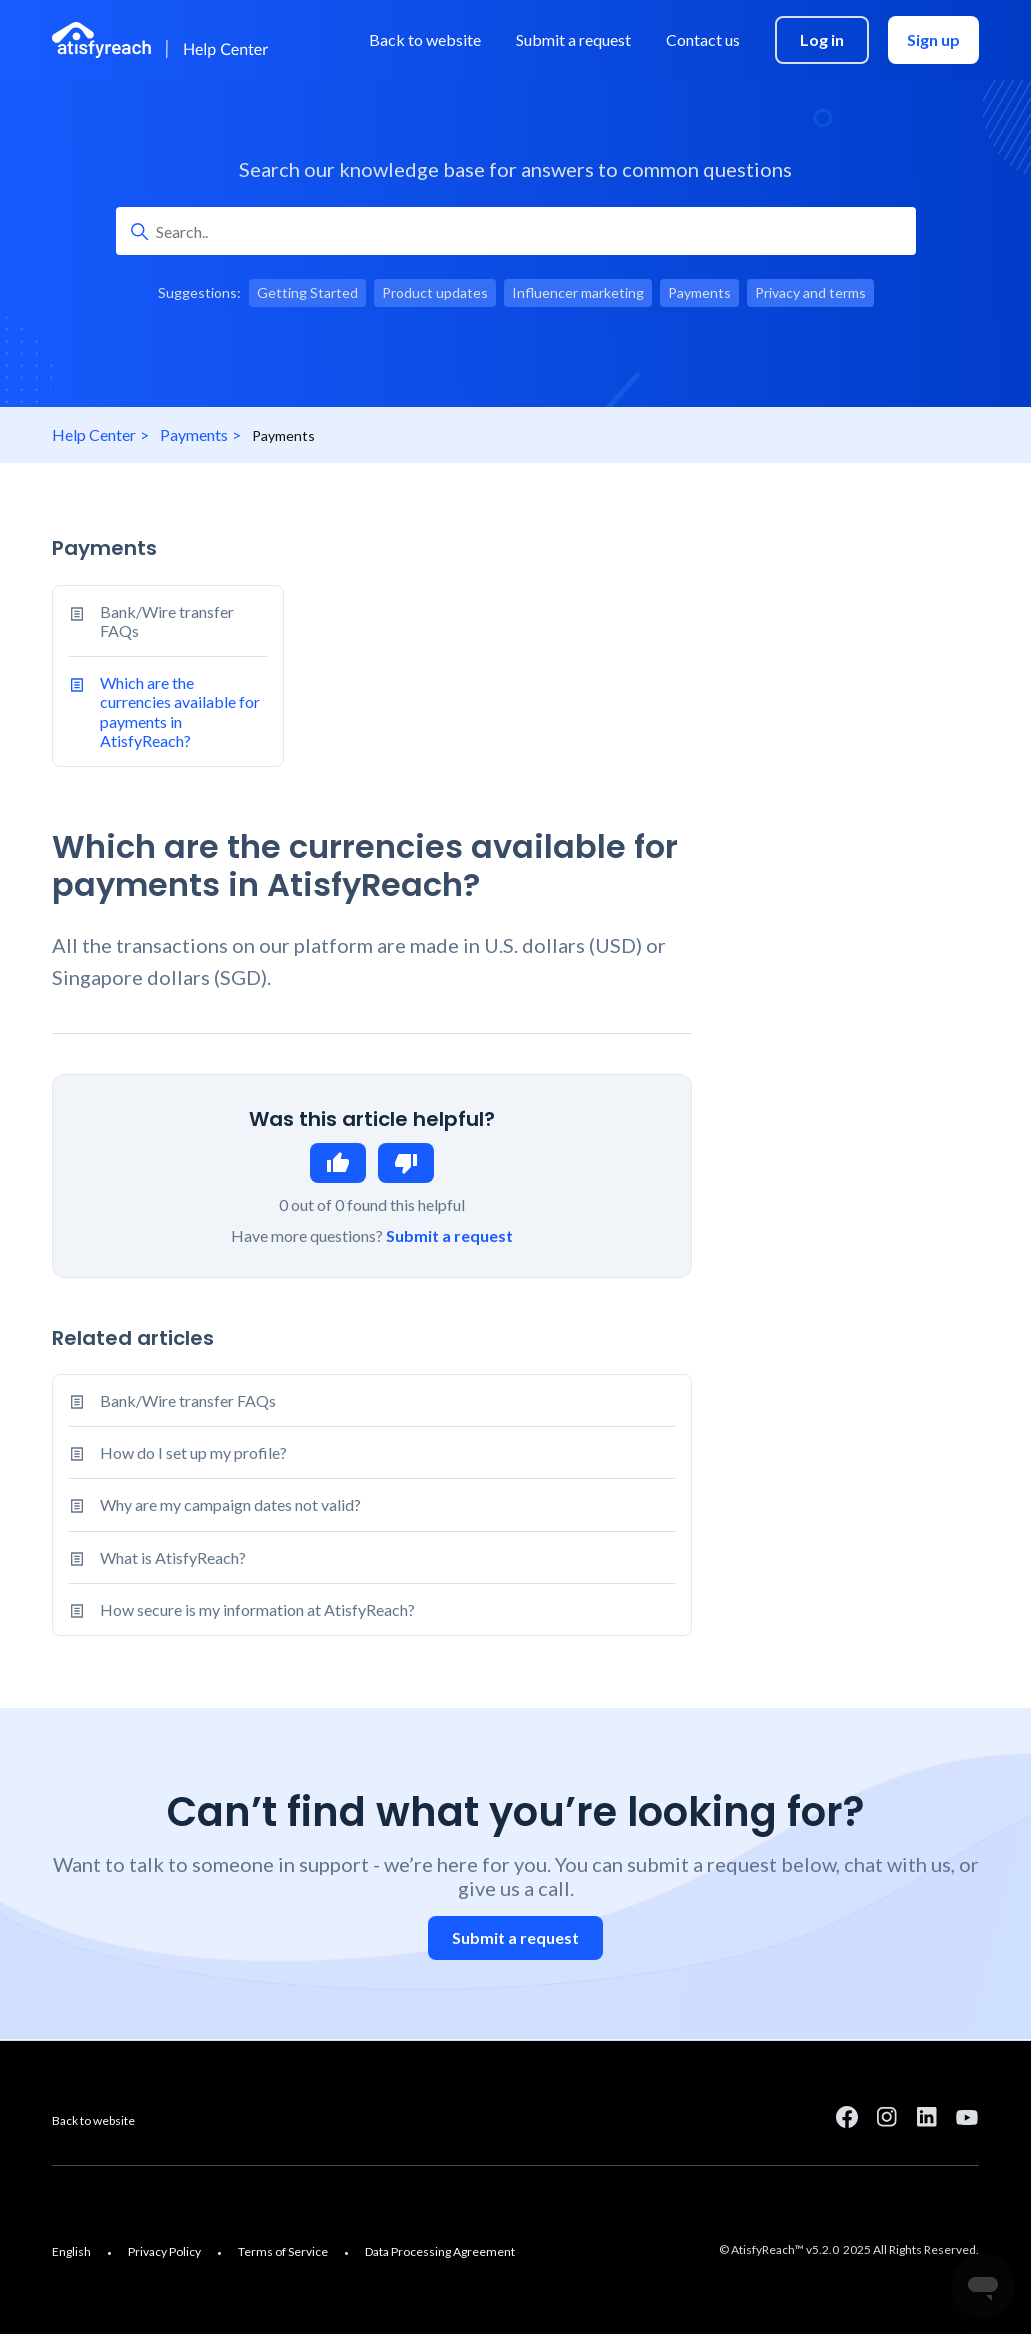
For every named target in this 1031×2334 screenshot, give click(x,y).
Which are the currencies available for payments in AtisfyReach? (164, 711)
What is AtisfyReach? (173, 1557)
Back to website (93, 2120)
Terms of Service (283, 2251)
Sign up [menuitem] (933, 39)
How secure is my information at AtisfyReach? (257, 1609)
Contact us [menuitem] (703, 39)
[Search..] (516, 231)
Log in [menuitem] (822, 39)
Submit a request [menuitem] (573, 39)
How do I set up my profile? (193, 1452)
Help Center (94, 434)
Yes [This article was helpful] (338, 1163)
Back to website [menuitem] (425, 39)
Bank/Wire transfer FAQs (151, 621)
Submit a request (449, 1235)
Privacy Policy (164, 2251)
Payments (194, 434)
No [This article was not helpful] (406, 1163)
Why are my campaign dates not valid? (230, 1504)
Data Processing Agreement (440, 2251)
